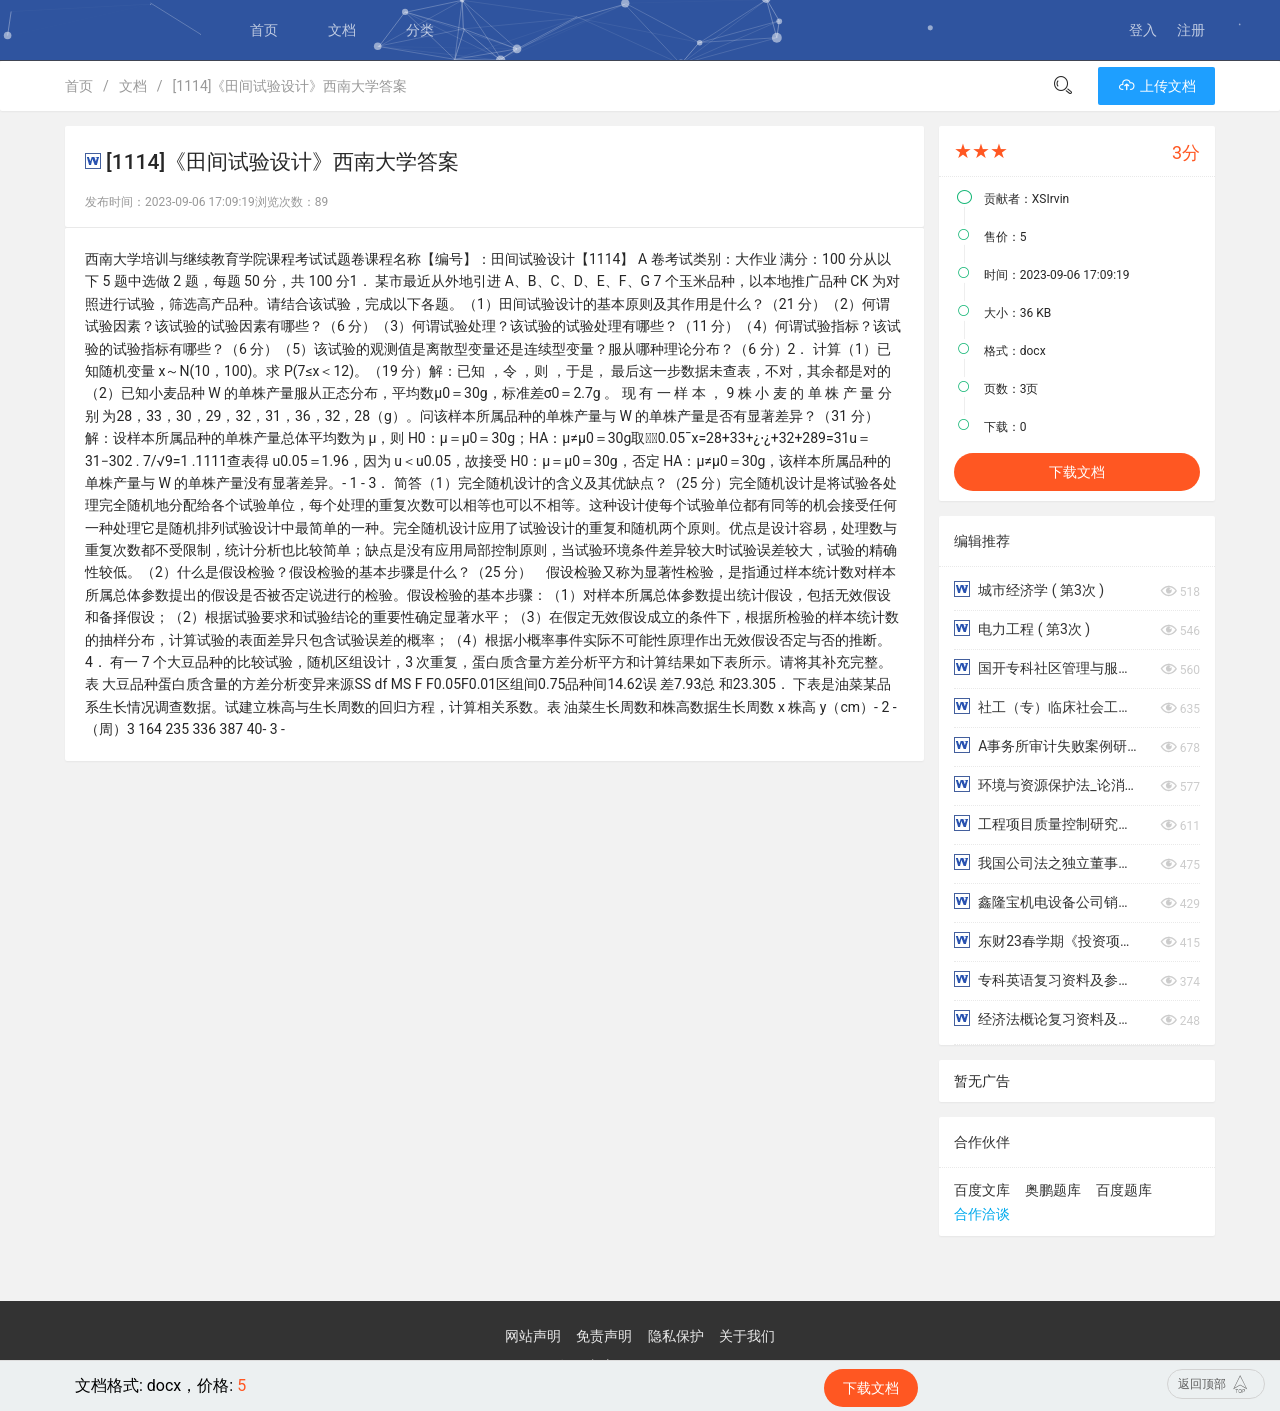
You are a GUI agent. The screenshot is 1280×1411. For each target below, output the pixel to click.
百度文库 (982, 1190)
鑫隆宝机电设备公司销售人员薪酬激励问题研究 (1046, 901)
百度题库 (1124, 1190)
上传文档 (1156, 86)
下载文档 (1077, 472)
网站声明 (533, 1336)
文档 (342, 30)
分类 (420, 30)
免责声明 (604, 1336)
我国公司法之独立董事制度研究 (1046, 862)
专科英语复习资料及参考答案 (1046, 979)
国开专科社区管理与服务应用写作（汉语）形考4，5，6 (1046, 667)
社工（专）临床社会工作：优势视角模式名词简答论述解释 (1046, 706)
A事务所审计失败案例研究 (1046, 745)
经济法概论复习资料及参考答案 (1046, 1018)
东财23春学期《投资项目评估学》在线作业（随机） (1046, 940)
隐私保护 (676, 1336)
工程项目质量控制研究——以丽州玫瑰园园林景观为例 (1046, 823)
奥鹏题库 (1053, 1190)
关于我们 (747, 1336)
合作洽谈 (982, 1214)
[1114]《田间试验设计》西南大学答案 (290, 86)
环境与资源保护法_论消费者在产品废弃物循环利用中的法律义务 (1046, 784)
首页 (264, 30)
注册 (1191, 30)
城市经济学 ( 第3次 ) (1029, 589)
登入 (1143, 30)
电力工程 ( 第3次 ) (1022, 628)
